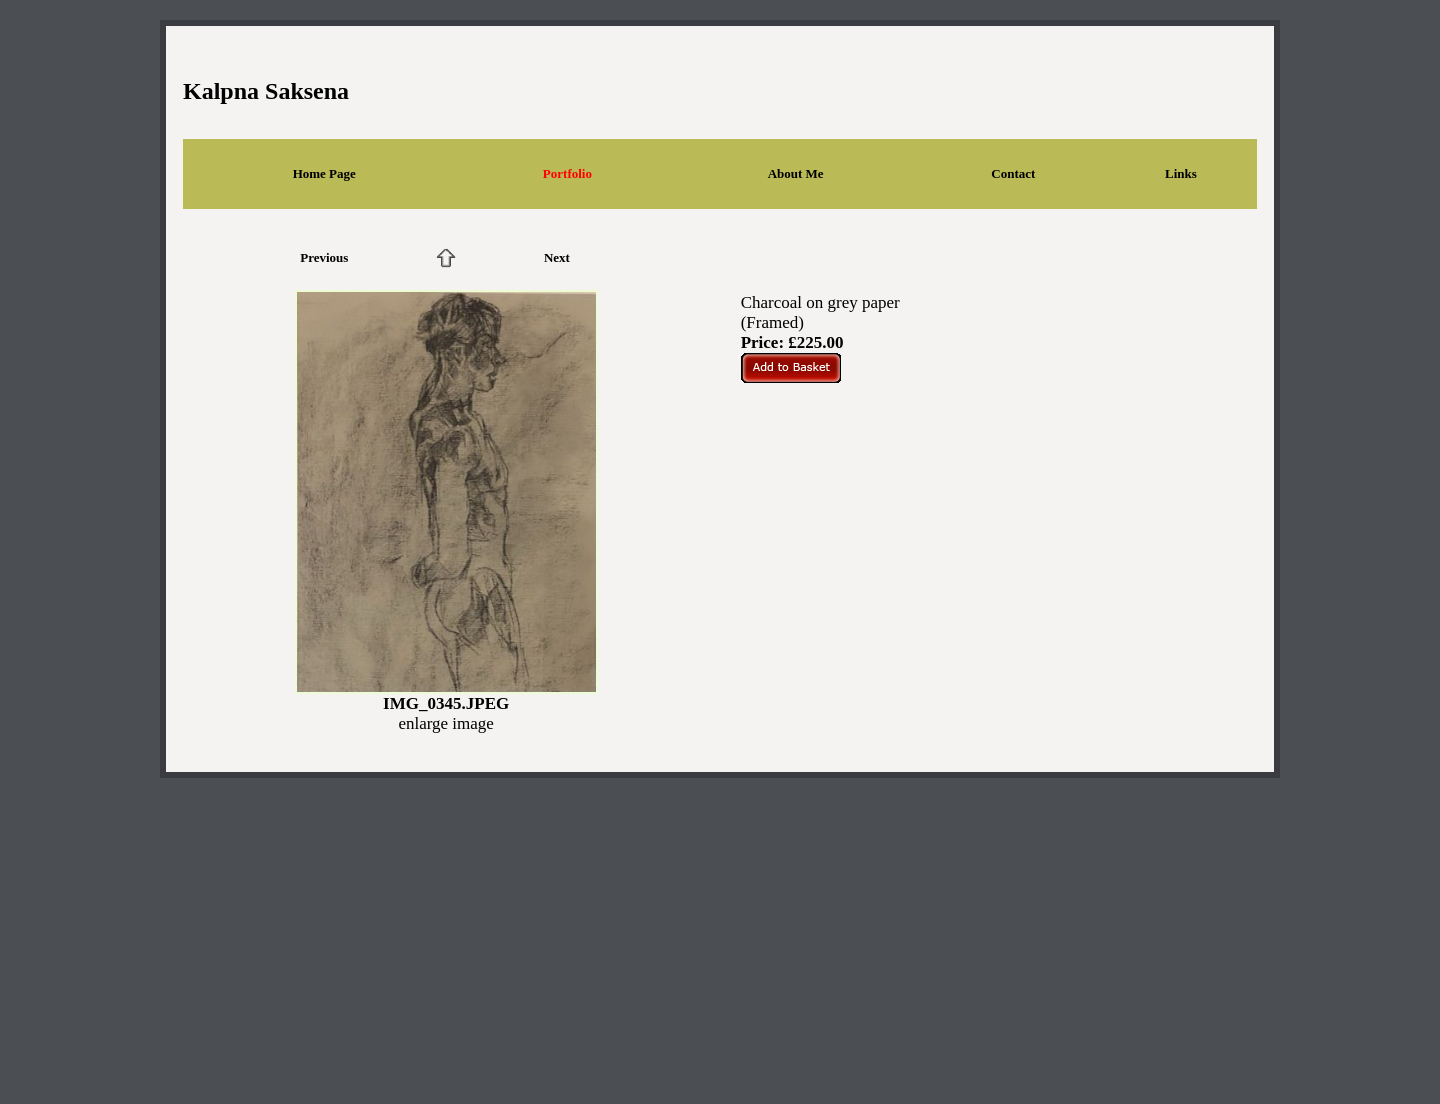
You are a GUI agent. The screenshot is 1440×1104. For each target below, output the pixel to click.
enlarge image (446, 723)
